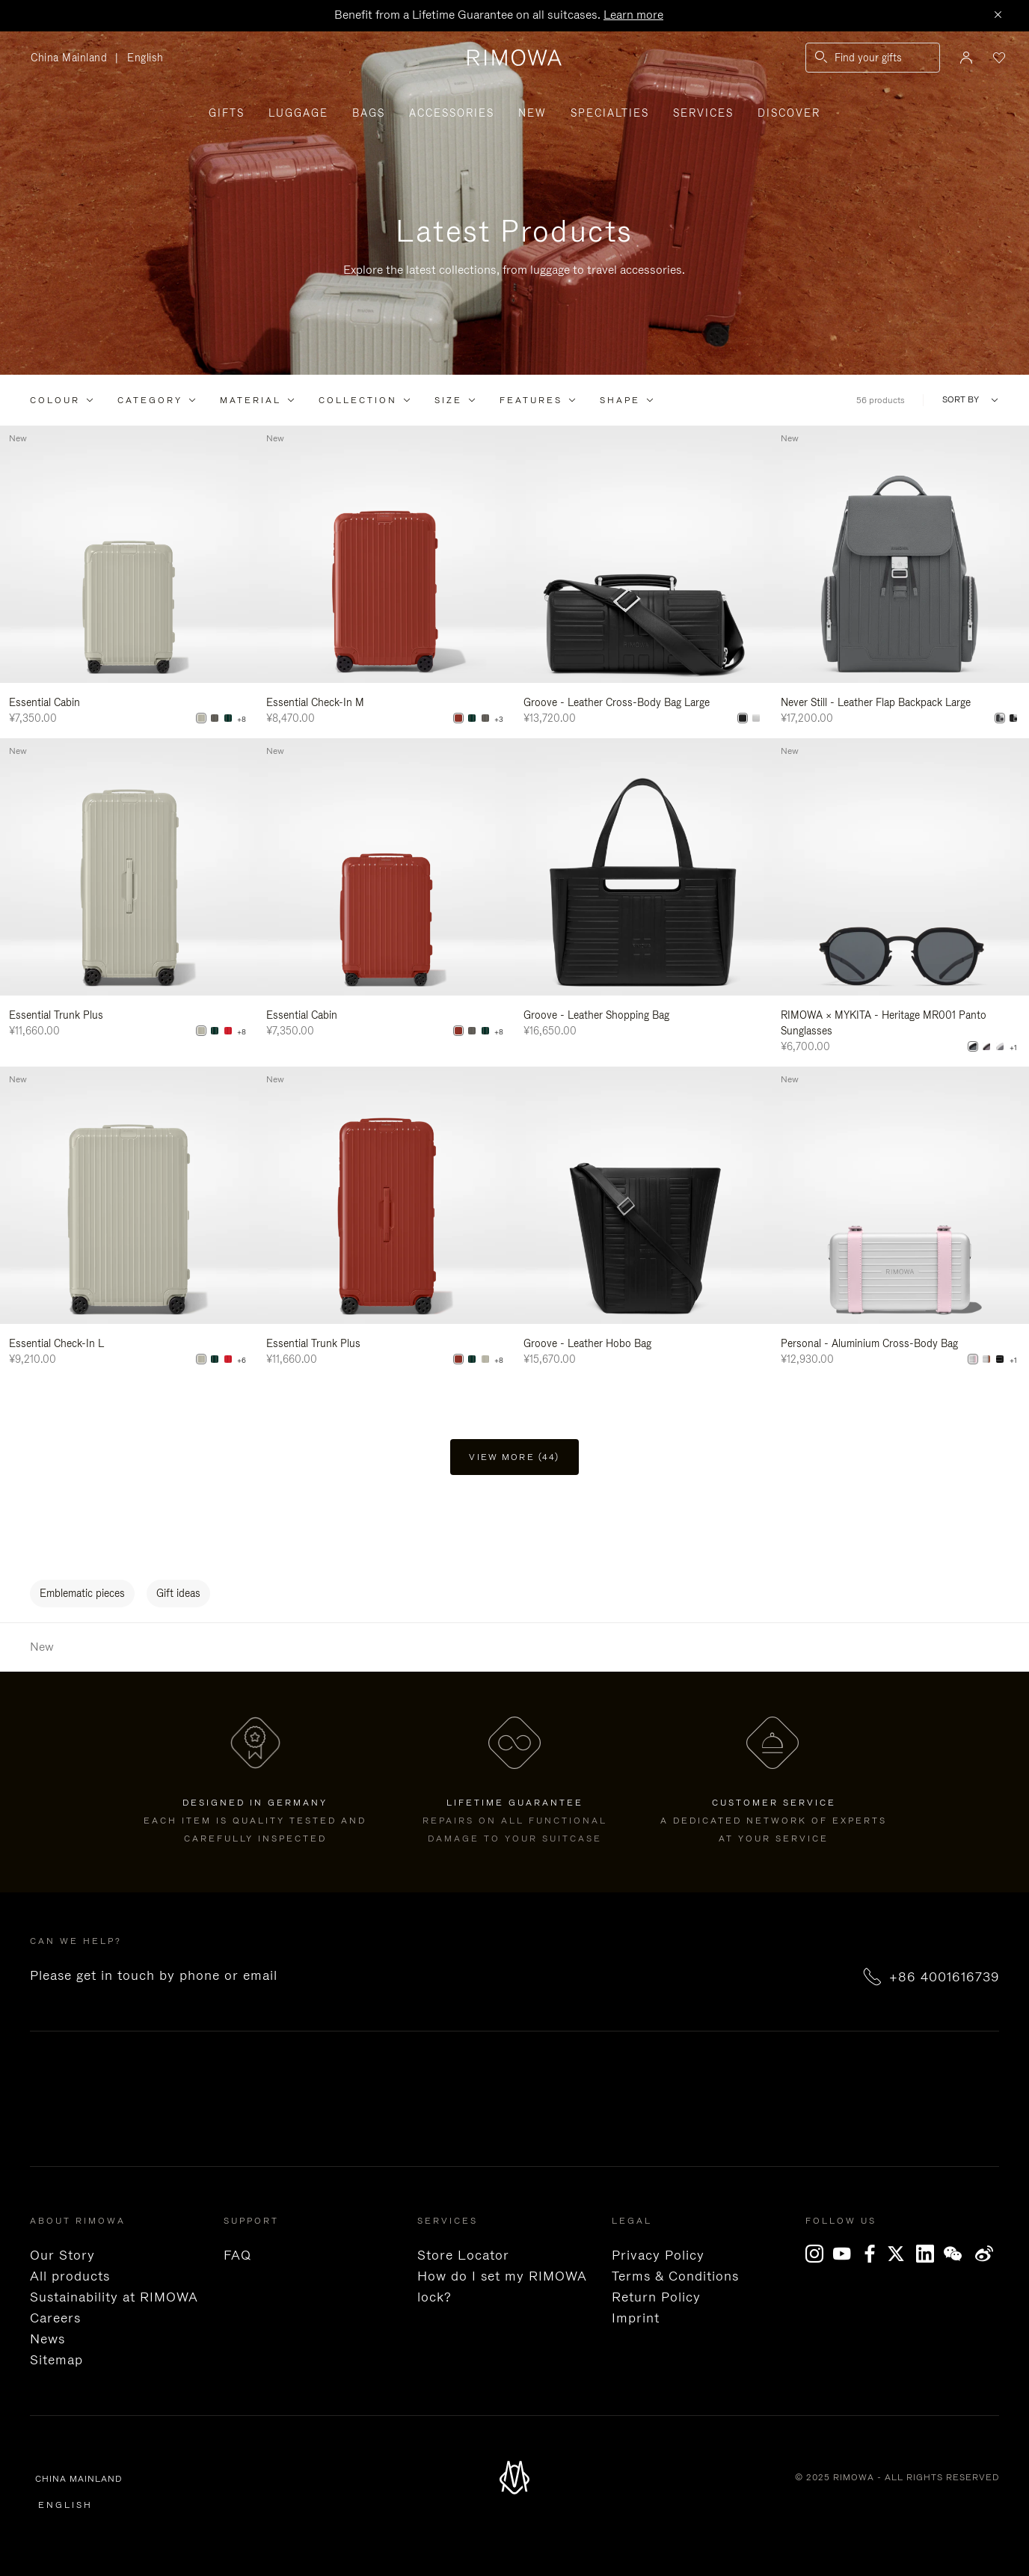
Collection (358, 400)
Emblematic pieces (82, 1593)
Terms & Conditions (675, 2276)
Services (703, 113)
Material (250, 400)
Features (531, 400)
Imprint (636, 2318)
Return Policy (656, 2297)
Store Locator (463, 2255)
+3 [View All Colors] (498, 719)
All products (70, 2276)
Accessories (451, 113)
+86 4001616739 (944, 1977)
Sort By (960, 399)
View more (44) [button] (514, 1457)
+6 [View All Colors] (241, 1360)
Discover (789, 113)
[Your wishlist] (997, 57)
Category (149, 400)
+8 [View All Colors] (241, 719)
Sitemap (56, 2360)
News (47, 2339)
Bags (368, 113)
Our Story (62, 2255)
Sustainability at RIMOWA (114, 2297)
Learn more (633, 14)
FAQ (237, 2255)
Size (448, 400)
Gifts (227, 113)
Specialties (610, 113)
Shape (620, 400)
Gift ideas (178, 1593)
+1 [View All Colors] (1013, 1047)
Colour (55, 400)
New (532, 113)
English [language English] (145, 57)
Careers (55, 2318)
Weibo (984, 2254)
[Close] (998, 15)
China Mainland (73, 58)
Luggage (298, 113)
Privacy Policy (658, 2255)
